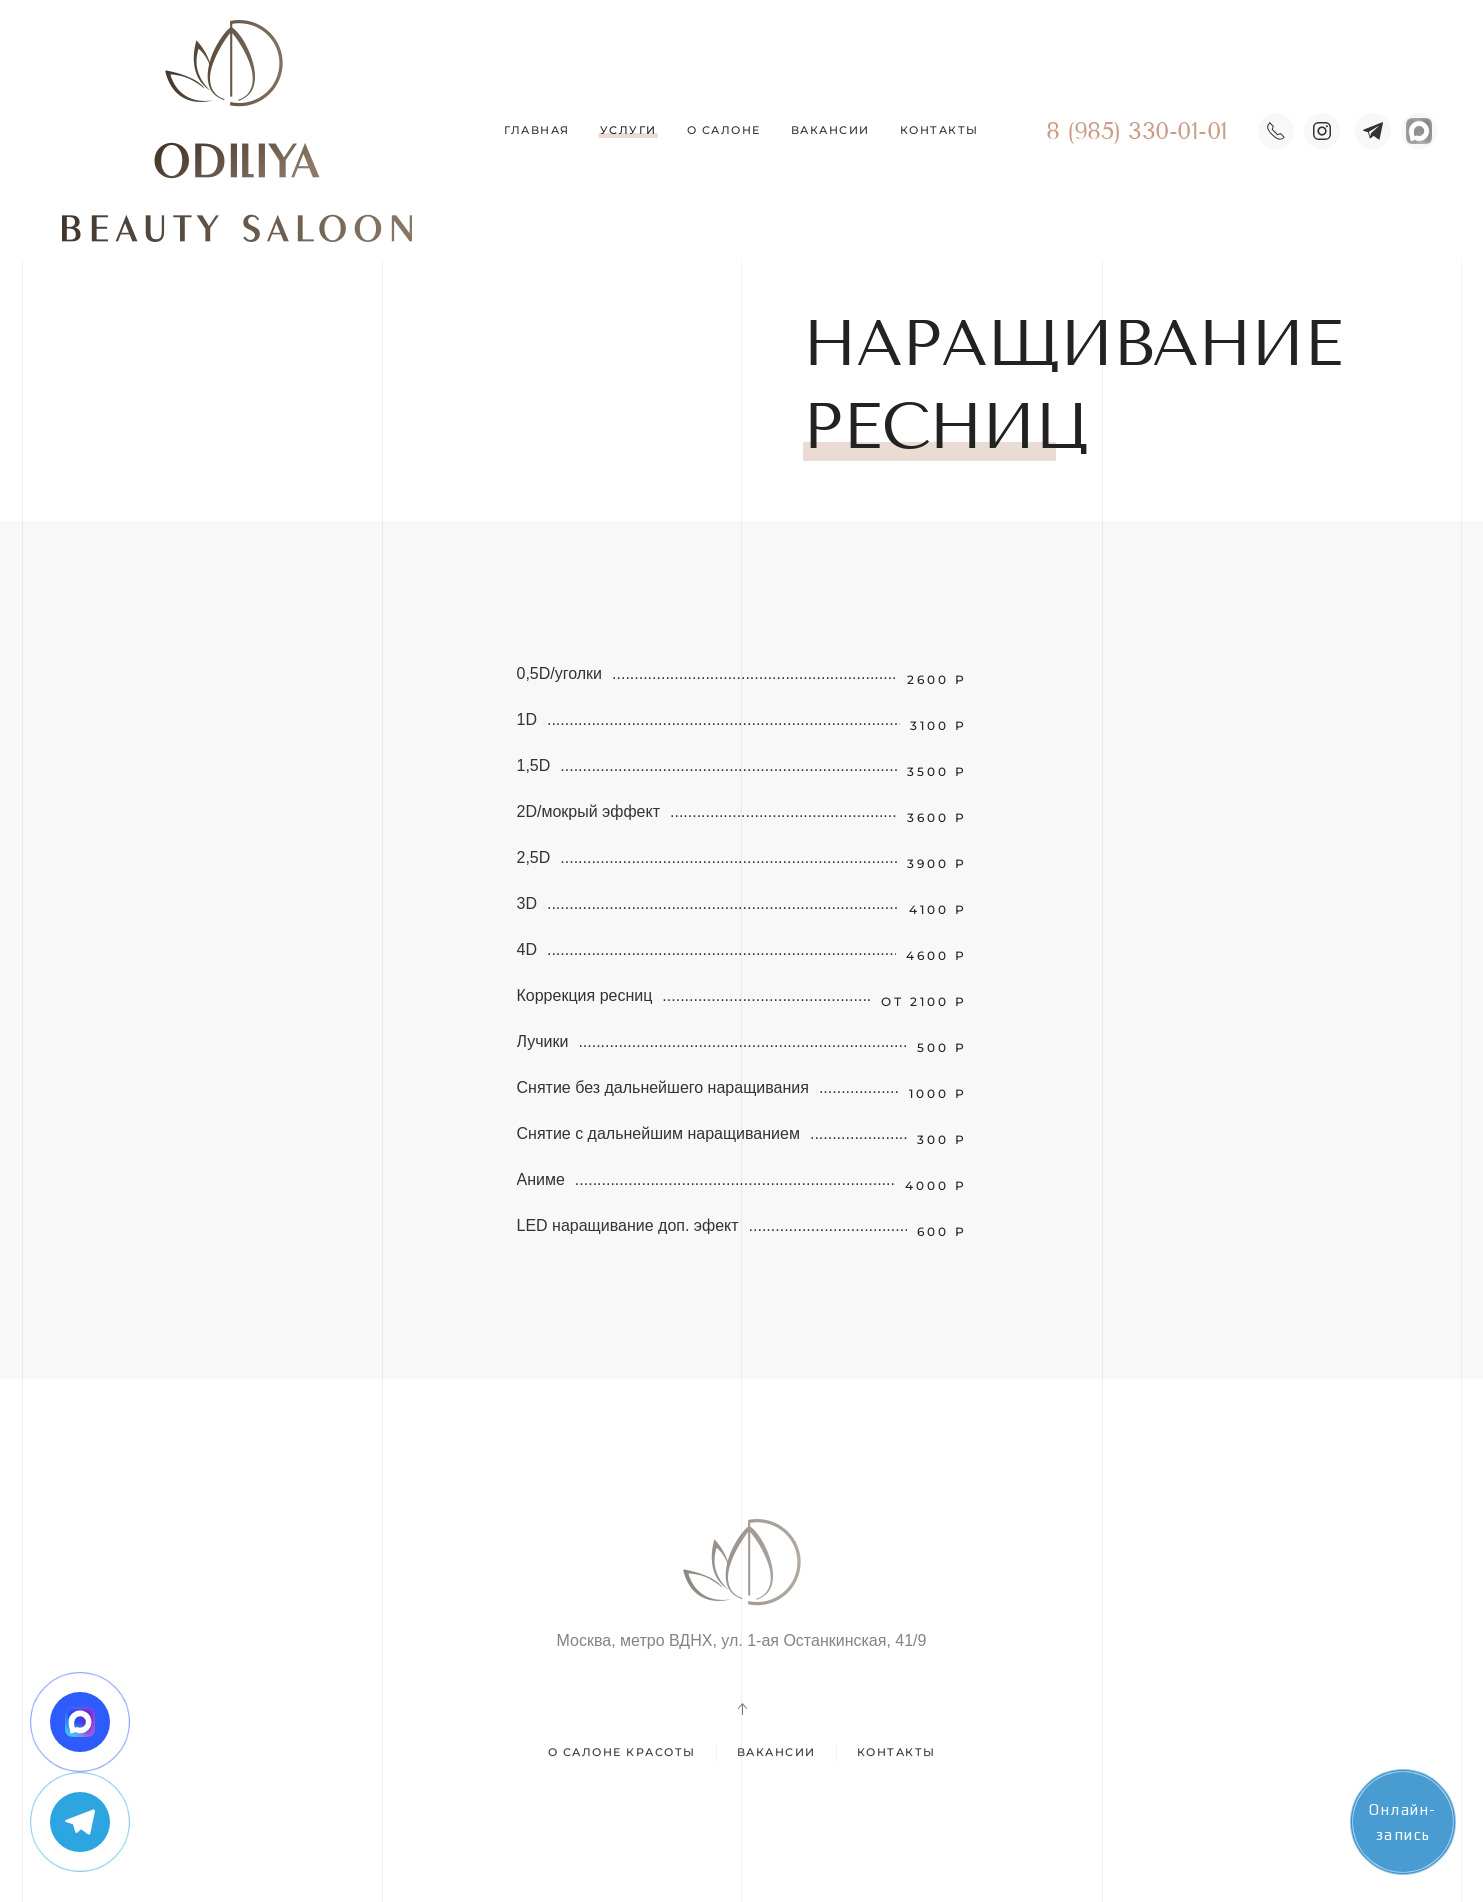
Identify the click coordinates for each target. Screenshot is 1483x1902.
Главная (537, 130)
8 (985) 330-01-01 (1137, 130)
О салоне (724, 130)
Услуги (628, 130)
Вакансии (830, 130)
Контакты (939, 130)
